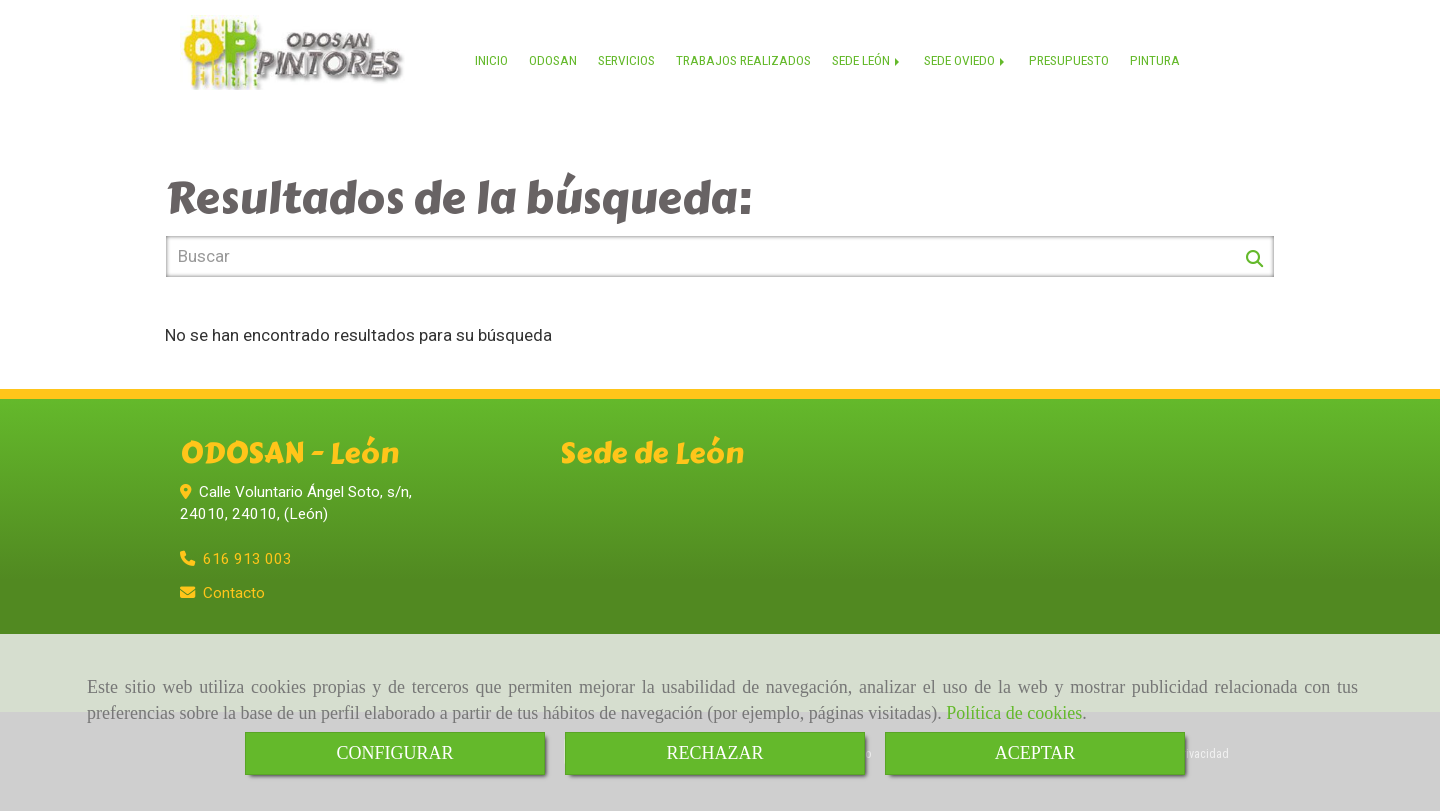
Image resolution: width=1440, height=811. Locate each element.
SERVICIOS (626, 60)
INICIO (491, 60)
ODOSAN (553, 60)
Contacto (234, 593)
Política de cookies (1014, 713)
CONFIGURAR (394, 753)
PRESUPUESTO (1069, 60)
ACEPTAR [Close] (1035, 753)
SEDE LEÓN (867, 60)
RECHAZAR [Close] (714, 753)
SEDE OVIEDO (966, 60)
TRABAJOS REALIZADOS (743, 60)
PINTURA (1155, 60)
